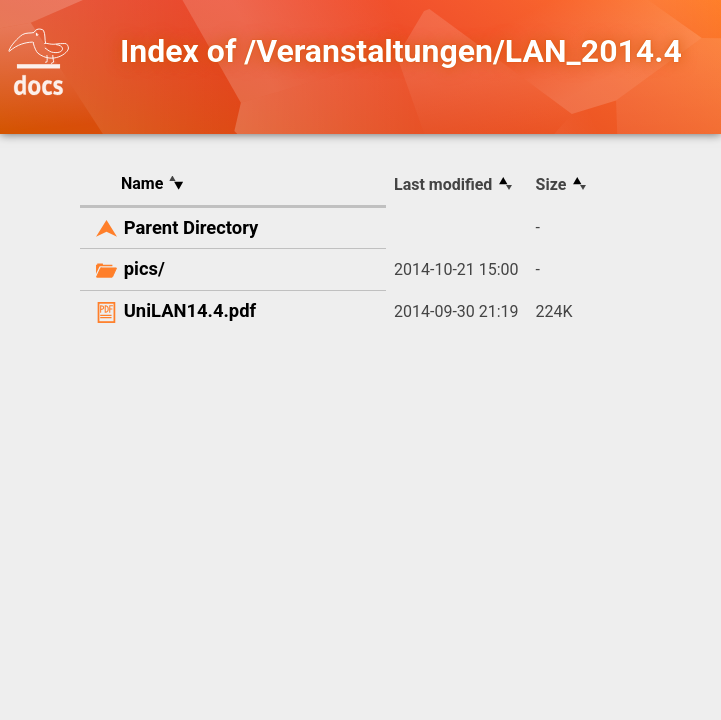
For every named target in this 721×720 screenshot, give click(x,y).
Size (551, 184)
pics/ (144, 268)
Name (142, 183)
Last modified (443, 184)
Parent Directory (191, 227)
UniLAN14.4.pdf (190, 310)
